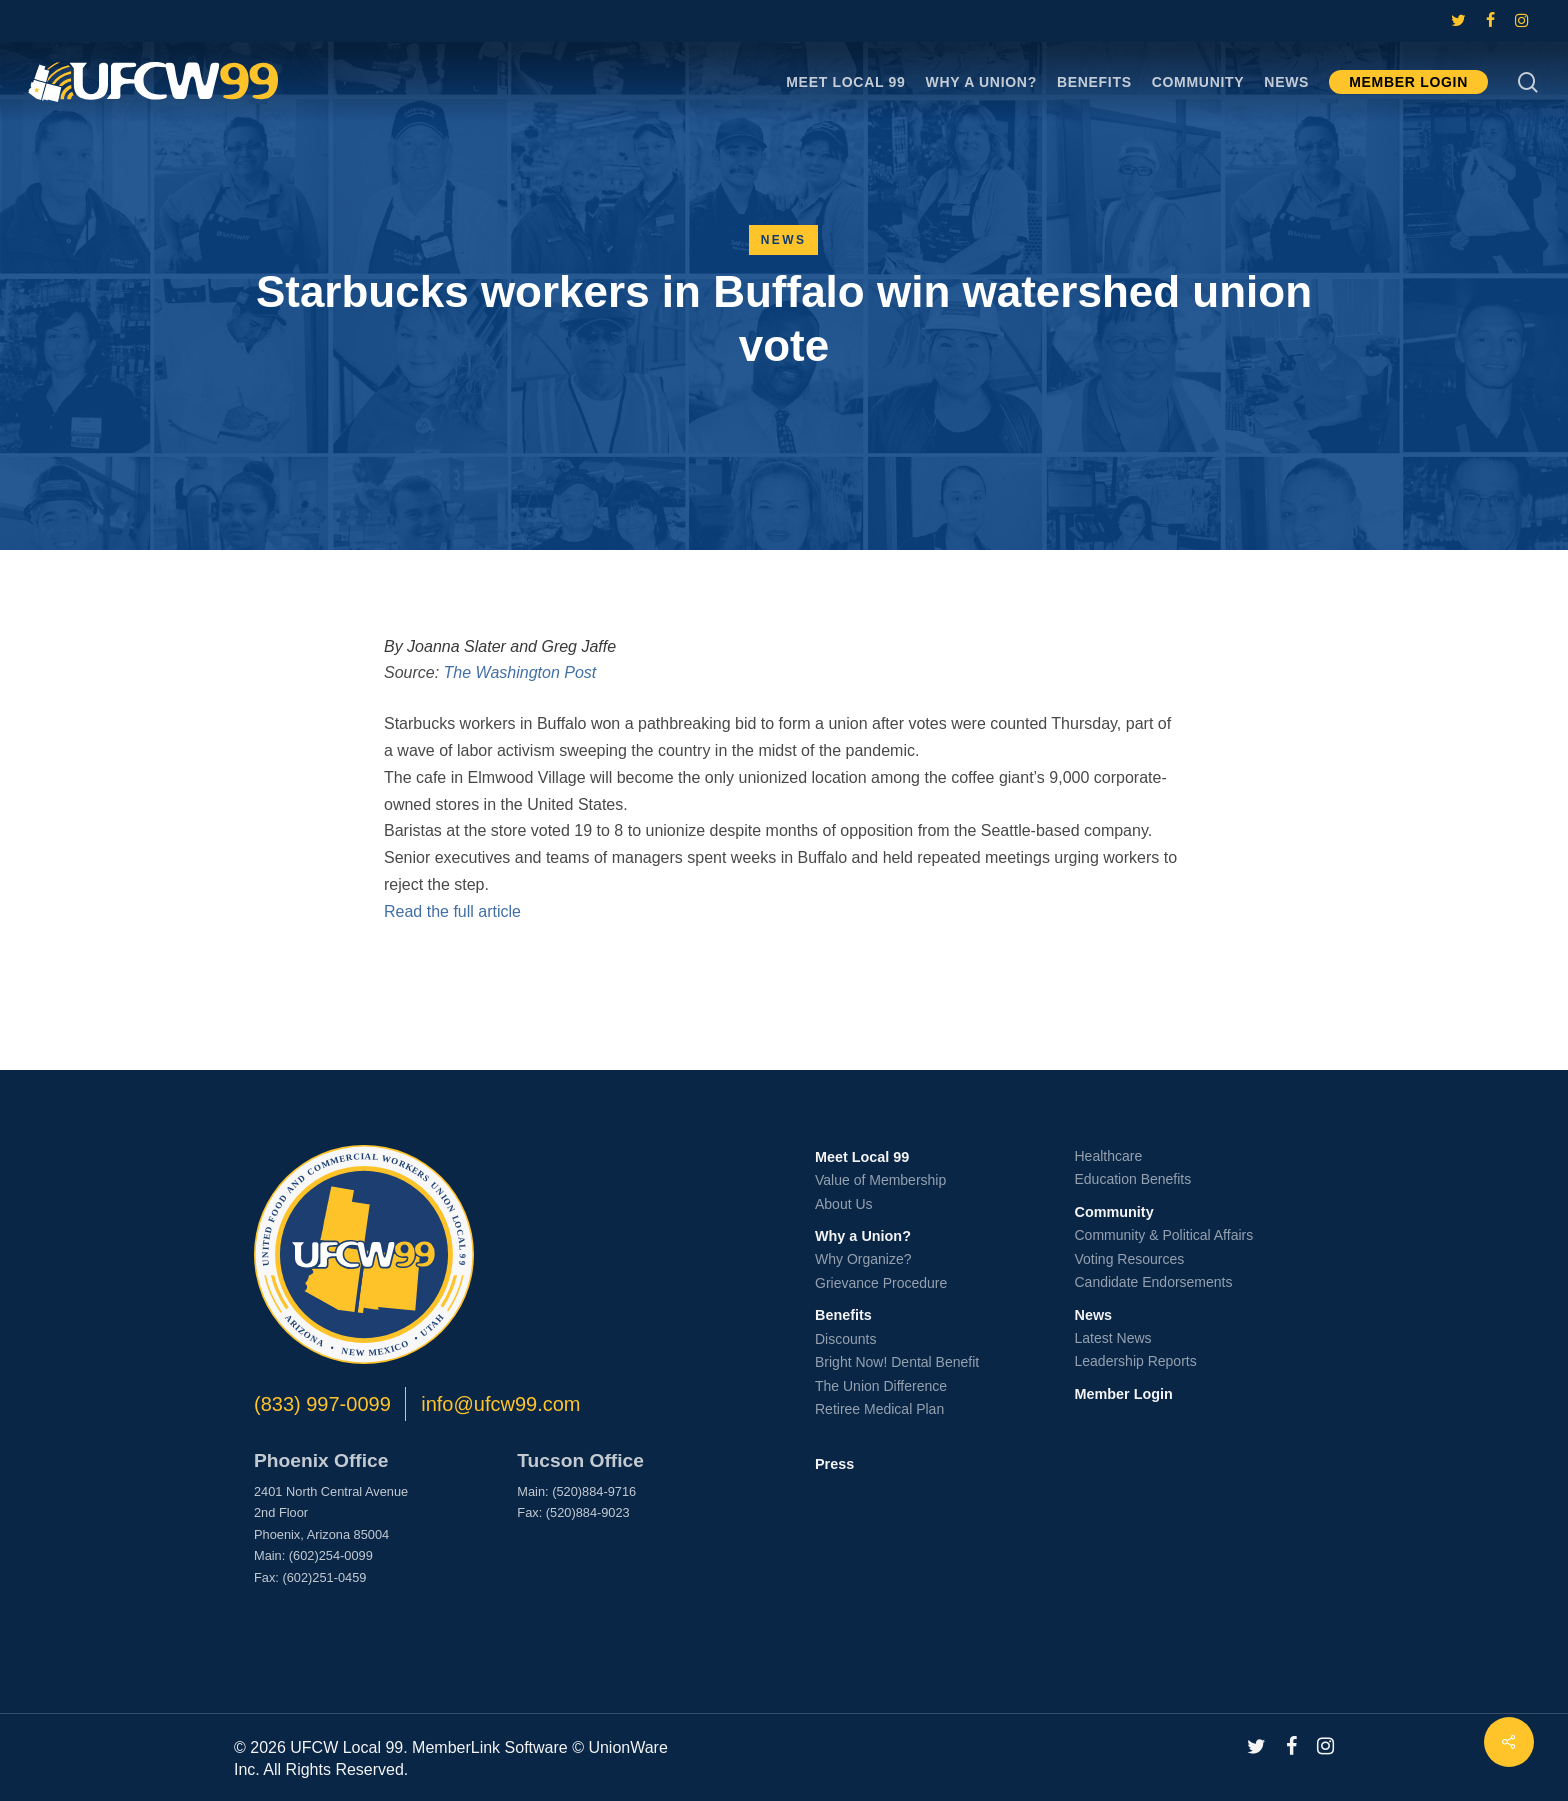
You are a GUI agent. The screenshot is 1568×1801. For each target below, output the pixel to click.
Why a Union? (863, 1236)
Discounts (845, 1339)
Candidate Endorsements (1154, 1282)
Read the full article (452, 911)
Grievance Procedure (881, 1283)
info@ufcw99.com (500, 1404)
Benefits (843, 1315)
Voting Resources (1130, 1259)
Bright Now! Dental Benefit (897, 1362)
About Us (844, 1204)
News (784, 240)
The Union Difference (881, 1386)
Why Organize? (863, 1259)
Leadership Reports (1136, 1361)
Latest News (1113, 1338)
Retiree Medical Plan (879, 1409)
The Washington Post (520, 672)
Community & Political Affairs (1164, 1235)
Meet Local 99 (862, 1157)
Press (834, 1464)
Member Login (1124, 1394)
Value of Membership (880, 1180)
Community (1114, 1212)
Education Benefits (1133, 1179)
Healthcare (1109, 1156)
